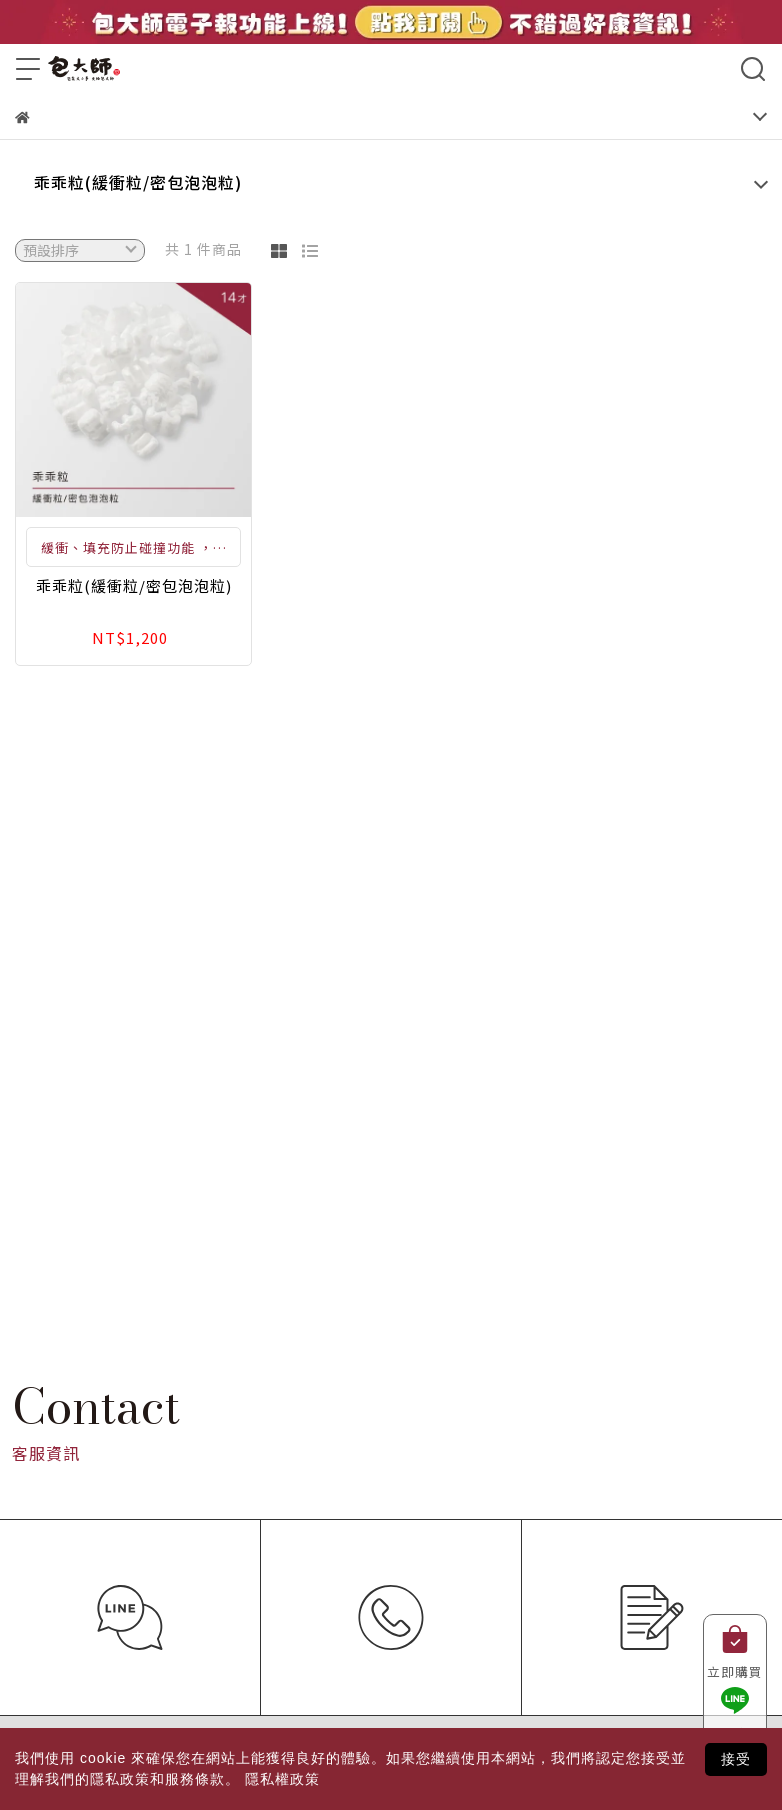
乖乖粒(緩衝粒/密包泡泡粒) (138, 182)
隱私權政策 (282, 1779)
